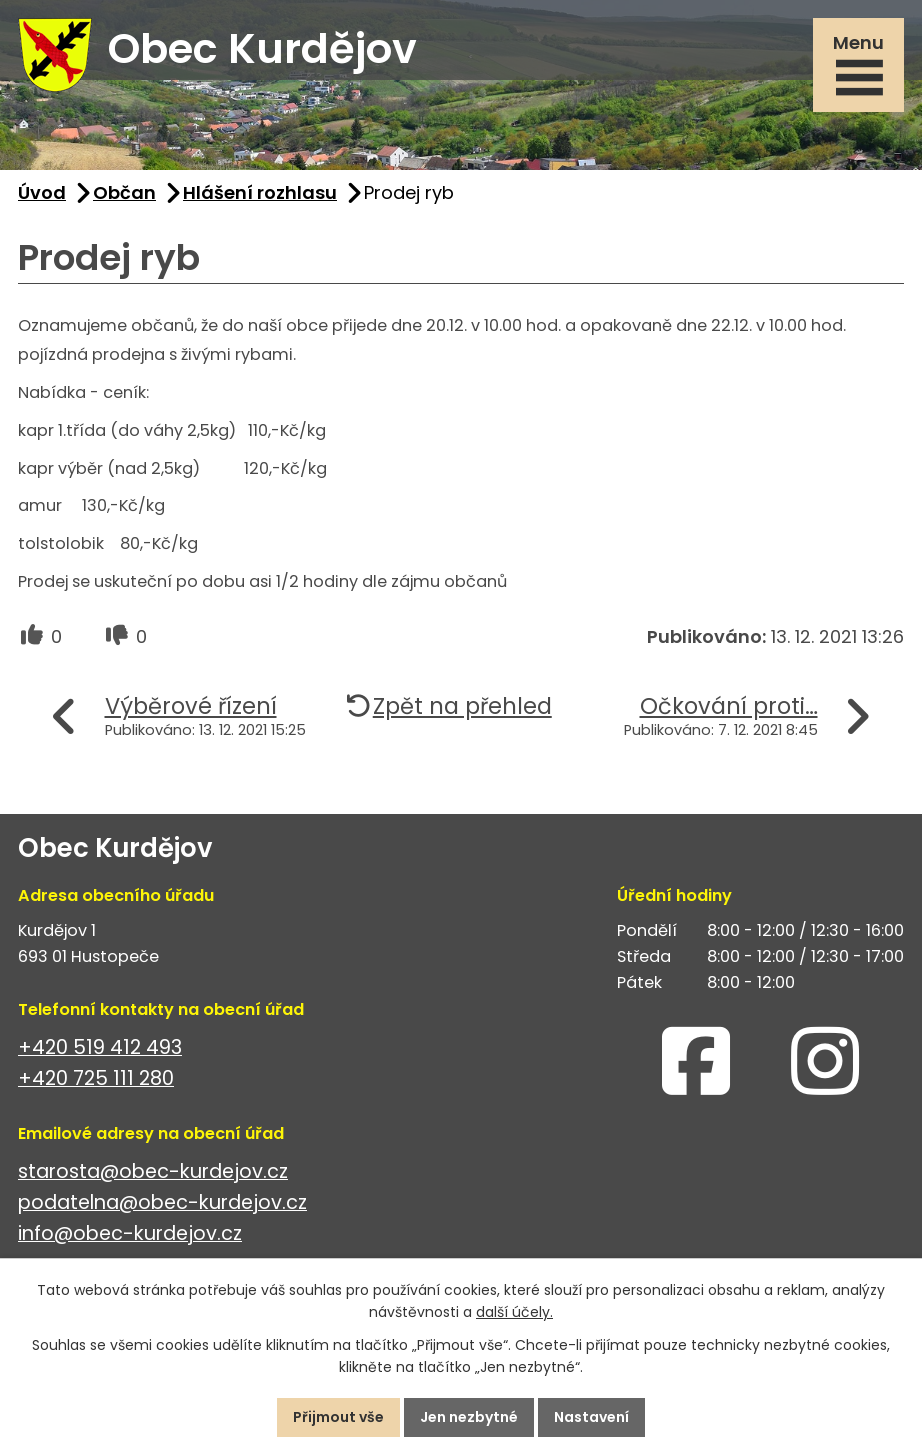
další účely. (514, 1313)
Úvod (42, 192)
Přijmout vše (338, 1417)
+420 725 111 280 (96, 1078)
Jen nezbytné (469, 1417)
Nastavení (591, 1417)
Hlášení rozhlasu (260, 192)
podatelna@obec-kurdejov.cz (162, 1202)
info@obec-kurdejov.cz (130, 1233)
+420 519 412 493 (100, 1047)
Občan (124, 192)
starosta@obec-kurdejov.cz (153, 1171)
